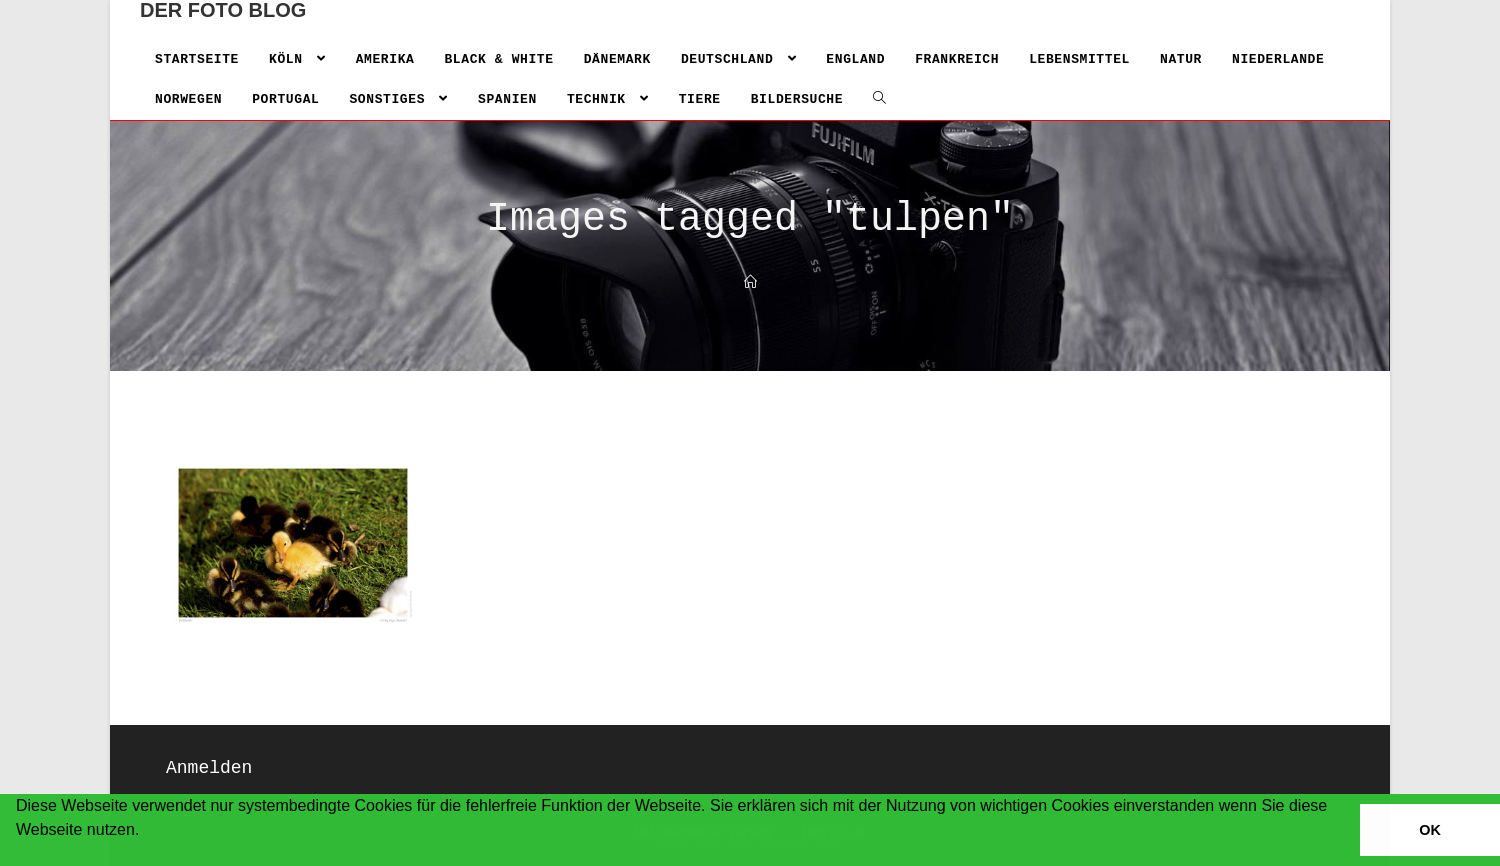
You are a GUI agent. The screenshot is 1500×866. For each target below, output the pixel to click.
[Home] (750, 283)
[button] (19, 856)
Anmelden (209, 768)
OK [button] (1430, 830)
